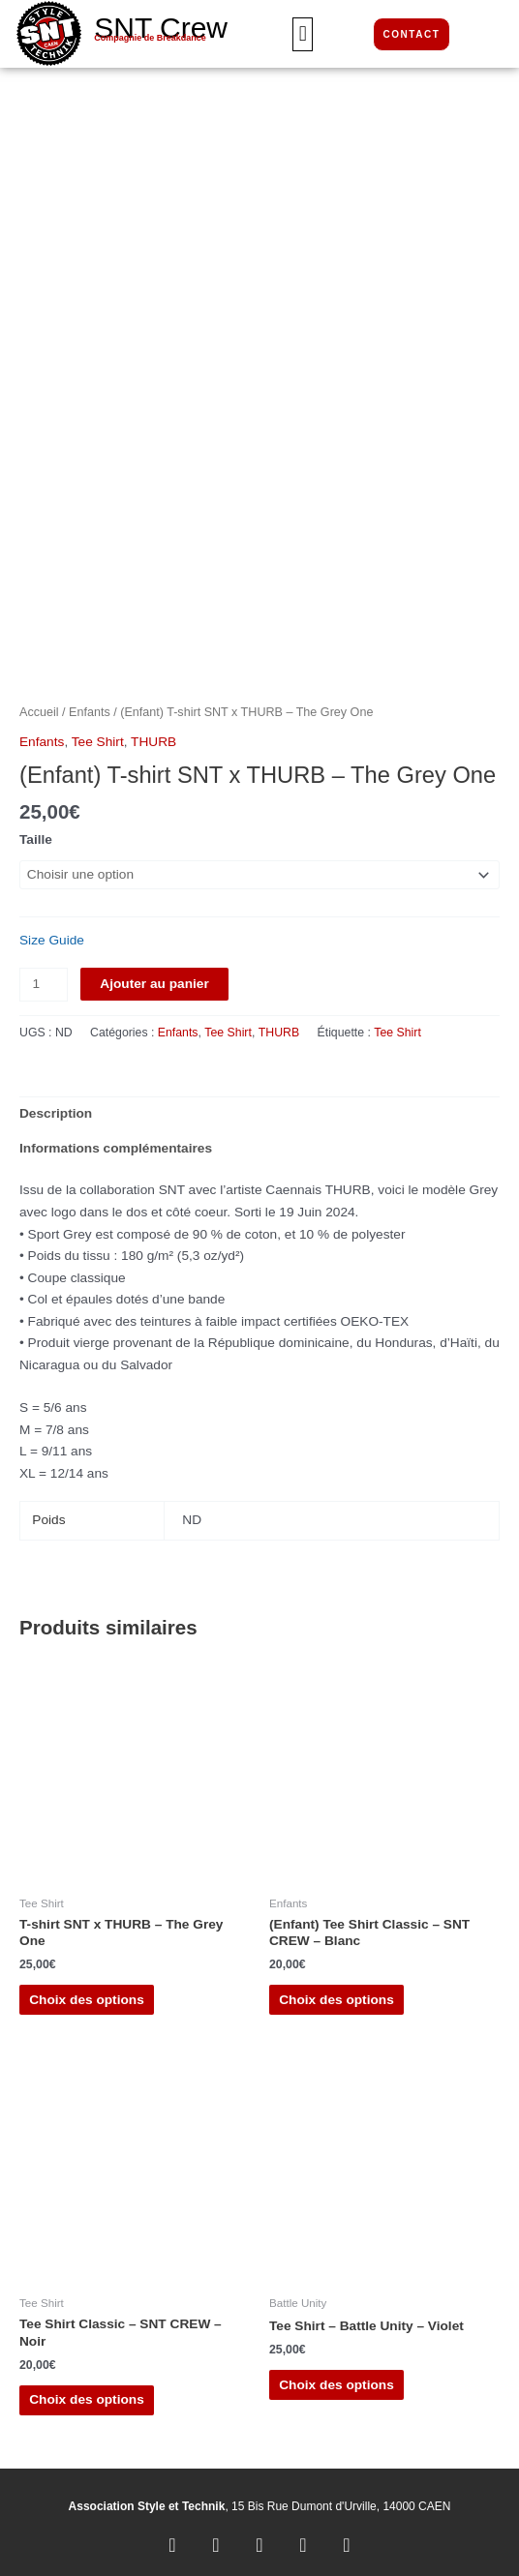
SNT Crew (161, 28)
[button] (302, 34)
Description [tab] (55, 1106)
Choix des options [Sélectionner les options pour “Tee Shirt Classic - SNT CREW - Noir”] (86, 2392)
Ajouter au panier (154, 977)
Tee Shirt (98, 735)
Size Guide (51, 933)
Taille (35, 832)
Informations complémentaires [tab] (115, 1141)
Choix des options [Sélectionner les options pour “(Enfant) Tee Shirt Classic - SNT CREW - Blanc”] (336, 1992)
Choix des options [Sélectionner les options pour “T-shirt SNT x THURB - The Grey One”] (86, 1992)
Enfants (89, 704)
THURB (153, 735)
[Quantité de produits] (43, 978)
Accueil (39, 704)
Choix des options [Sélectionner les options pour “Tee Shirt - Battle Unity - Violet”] (336, 2377)
